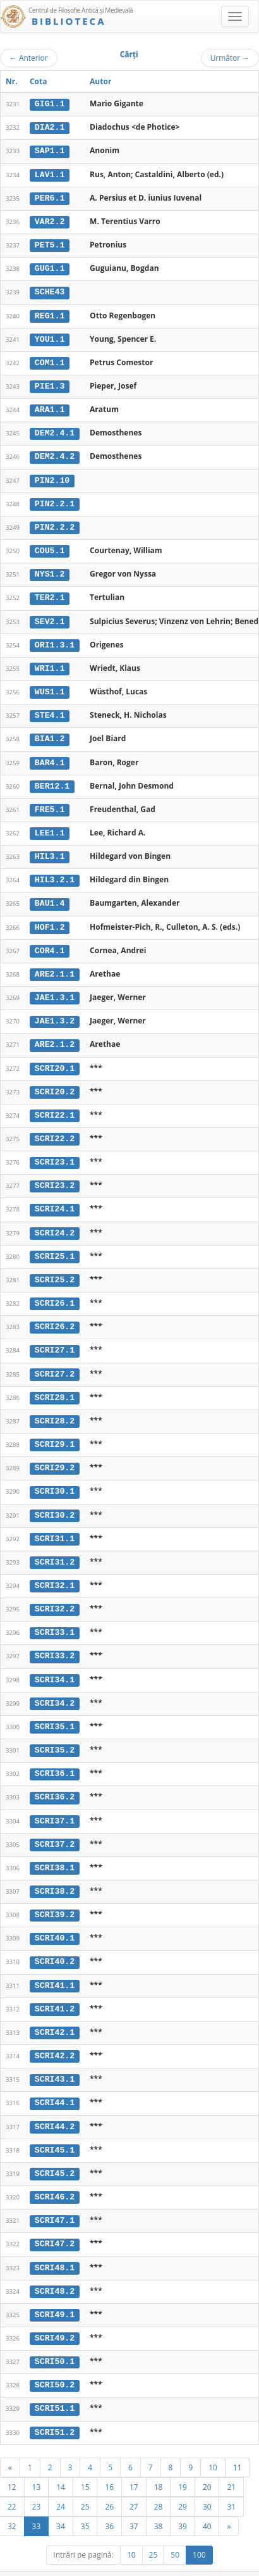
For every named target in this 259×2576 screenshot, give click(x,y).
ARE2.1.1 (55, 965)
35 (85, 2502)
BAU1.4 (49, 895)
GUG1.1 (49, 267)
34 (60, 2502)
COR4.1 (49, 941)
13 (36, 2463)
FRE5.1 (49, 802)
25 (85, 2482)
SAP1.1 (49, 150)
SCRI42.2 (55, 2036)
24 (60, 2482)
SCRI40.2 (55, 1943)
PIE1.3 (49, 383)
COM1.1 (49, 360)
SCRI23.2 (55, 1174)
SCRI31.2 (55, 1547)
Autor (100, 81)
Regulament (137, 2570)
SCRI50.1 (55, 2338)
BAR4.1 (49, 755)
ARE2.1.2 (55, 1035)
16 (109, 2463)
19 (182, 2463)
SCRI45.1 (55, 2129)
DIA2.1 (49, 127)
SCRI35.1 (55, 1710)
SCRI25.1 (55, 1244)
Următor (230, 58)
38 (158, 2502)
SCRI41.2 (55, 1989)
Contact (178, 2570)
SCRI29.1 (55, 1431)
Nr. (12, 81)
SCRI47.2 (55, 2222)
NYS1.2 (49, 569)
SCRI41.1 (55, 1966)
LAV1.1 (49, 173)
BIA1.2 (49, 732)
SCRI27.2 (55, 1360)
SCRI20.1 (55, 1058)
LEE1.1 (49, 825)
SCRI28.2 (55, 1407)
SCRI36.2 (55, 1779)
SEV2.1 (49, 616)
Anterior (28, 58)
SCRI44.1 (55, 2083)
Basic (240, 2570)
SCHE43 (49, 290)
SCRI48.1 (55, 2245)
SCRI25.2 (55, 1267)
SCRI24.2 (55, 1221)
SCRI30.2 (55, 1500)
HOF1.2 (49, 918)
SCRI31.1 (55, 1524)
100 (199, 2530)
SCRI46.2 (55, 2176)
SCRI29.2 (55, 1454)
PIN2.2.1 (55, 499)
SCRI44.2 (55, 2105)
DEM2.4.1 (55, 429)
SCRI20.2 (55, 1081)
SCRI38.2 (55, 1873)
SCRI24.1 (55, 1198)
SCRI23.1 (55, 1151)
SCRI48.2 (55, 2269)
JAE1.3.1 (55, 988)
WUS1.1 (49, 686)
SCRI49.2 (55, 2315)
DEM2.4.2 (55, 453)
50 (175, 2530)
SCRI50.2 (55, 2362)
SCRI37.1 (55, 1803)
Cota (38, 81)
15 (85, 2463)
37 (134, 2502)
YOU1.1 (49, 336)
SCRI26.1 (55, 1291)
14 (60, 2463)
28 (158, 2482)
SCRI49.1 (55, 2292)
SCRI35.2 (55, 1733)
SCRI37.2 (55, 1826)
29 (182, 2482)
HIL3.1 (49, 848)
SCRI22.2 (55, 1128)
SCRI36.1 (55, 1757)
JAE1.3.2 (55, 1012)
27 (134, 2482)
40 (207, 2502)
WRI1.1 (49, 662)
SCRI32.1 (55, 1570)
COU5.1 (49, 546)
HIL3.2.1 (55, 872)
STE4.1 (49, 709)
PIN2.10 (52, 476)
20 (207, 2463)
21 (231, 2463)
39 (182, 2502)
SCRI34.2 (55, 1686)
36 (109, 2502)
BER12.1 (52, 779)
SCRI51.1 (55, 2385)
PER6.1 (49, 197)
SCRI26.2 (55, 1314)
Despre (211, 2570)
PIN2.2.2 (55, 522)
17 (134, 2463)
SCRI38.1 (55, 1850)
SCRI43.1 (55, 2059)
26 (109, 2482)
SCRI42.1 (55, 2012)
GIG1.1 (49, 103)
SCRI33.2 (55, 1640)
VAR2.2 (49, 220)
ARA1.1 (49, 406)
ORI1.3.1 (55, 639)
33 (36, 2502)
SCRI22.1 (55, 1105)
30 (207, 2482)
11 (237, 2443)
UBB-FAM (201, 2559)
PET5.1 (49, 243)
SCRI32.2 (55, 1593)
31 (231, 2482)
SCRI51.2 (55, 2408)
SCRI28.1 (55, 1384)
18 (158, 2463)
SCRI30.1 (55, 1477)
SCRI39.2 (55, 1896)
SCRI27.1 (55, 1338)
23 (36, 2482)
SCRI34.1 (55, 1663)
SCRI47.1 (55, 2198)
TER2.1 (49, 593)
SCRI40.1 (55, 1919)
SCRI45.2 (55, 2152)
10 (212, 2443)
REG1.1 (49, 313)
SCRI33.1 (55, 1617)
